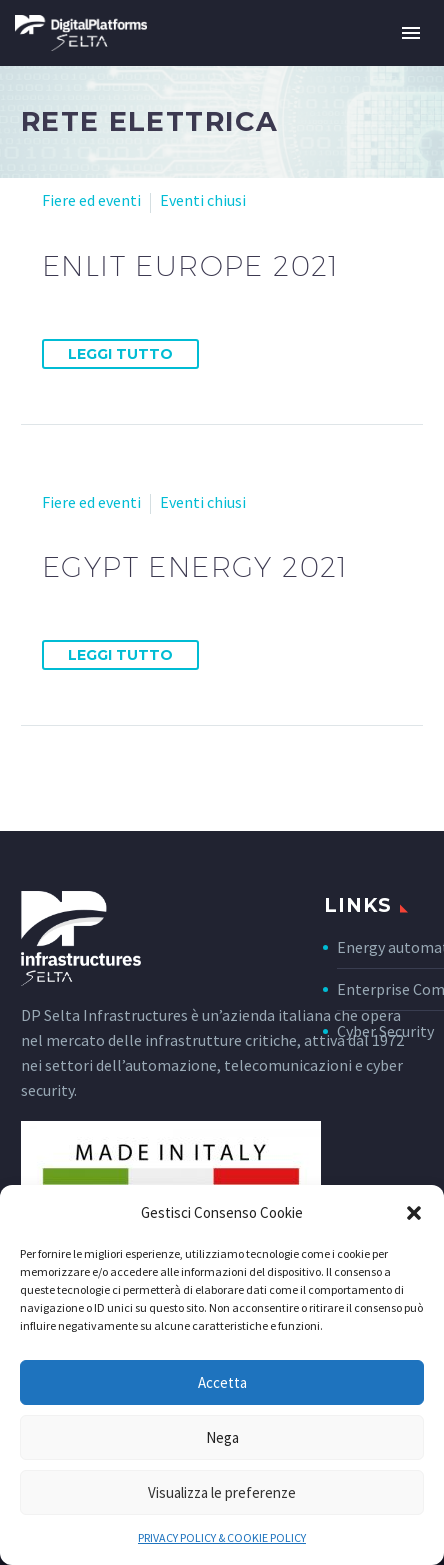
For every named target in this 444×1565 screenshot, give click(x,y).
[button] (414, 1213)
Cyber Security (385, 1031)
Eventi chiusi (203, 200)
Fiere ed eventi (91, 200)
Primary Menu (411, 33)
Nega (222, 1437)
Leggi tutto (120, 354)
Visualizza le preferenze (222, 1492)
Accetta (222, 1382)
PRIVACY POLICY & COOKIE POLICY (222, 1537)
